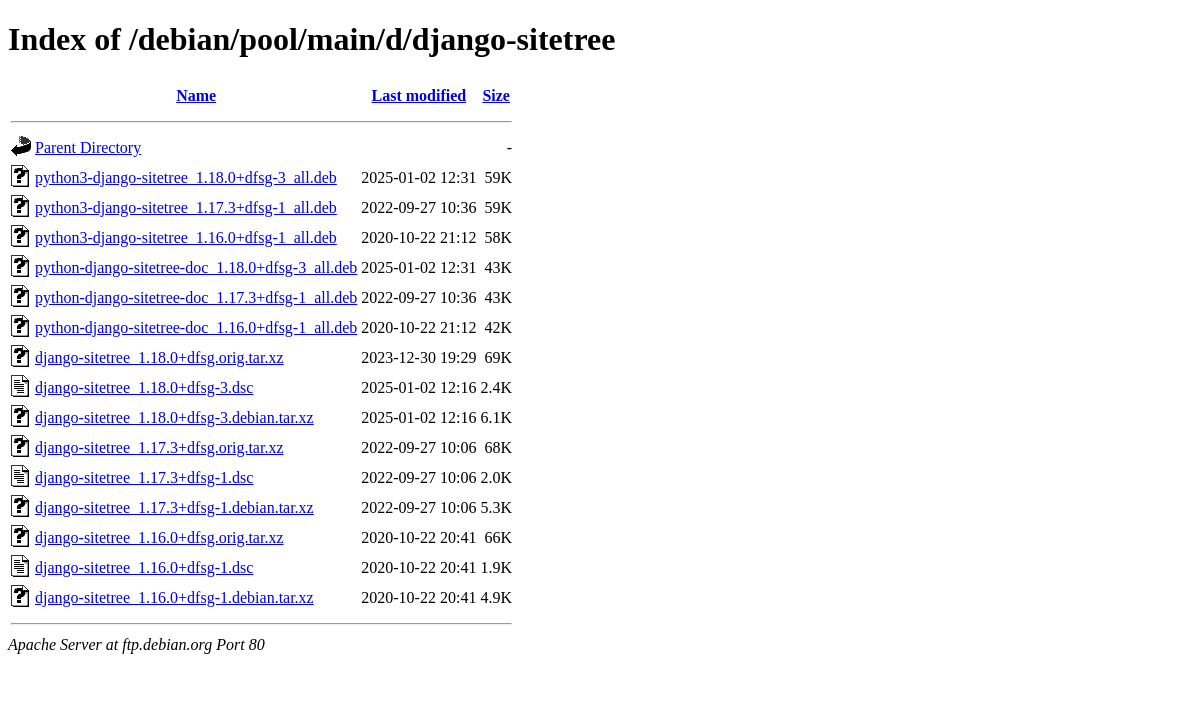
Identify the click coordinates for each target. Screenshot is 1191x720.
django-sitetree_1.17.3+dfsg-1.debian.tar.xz (174, 507)
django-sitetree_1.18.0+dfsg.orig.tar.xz (159, 357)
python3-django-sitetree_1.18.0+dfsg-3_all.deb (186, 177)
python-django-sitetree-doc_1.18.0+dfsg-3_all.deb (196, 267)
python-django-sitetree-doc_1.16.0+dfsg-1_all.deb (196, 327)
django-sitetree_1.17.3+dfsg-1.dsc (144, 477)
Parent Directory (88, 147)
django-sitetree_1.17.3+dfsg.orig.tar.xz (159, 447)
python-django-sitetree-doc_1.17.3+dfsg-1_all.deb (196, 297)
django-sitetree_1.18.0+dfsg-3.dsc (144, 387)
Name (196, 95)
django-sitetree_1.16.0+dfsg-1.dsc (144, 567)
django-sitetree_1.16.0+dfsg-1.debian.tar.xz (174, 597)
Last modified (419, 95)
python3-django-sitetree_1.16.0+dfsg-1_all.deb (186, 237)
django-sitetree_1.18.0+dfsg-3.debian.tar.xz (174, 417)
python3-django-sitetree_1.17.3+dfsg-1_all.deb (186, 207)
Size (496, 95)
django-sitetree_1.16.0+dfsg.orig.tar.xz (159, 537)
